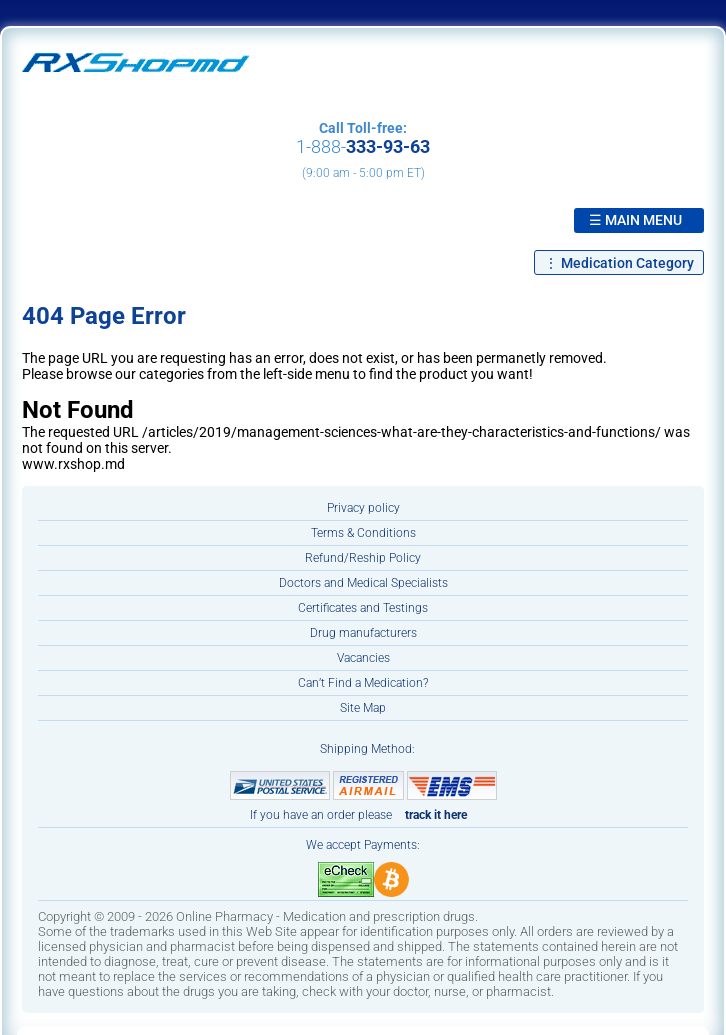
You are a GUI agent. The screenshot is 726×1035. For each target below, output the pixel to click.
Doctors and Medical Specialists (363, 583)
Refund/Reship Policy (363, 558)
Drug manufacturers (363, 633)
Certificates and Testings (363, 608)
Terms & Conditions (363, 533)
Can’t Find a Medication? (363, 683)
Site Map (363, 708)
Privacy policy (363, 508)
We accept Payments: (363, 845)
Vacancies (363, 658)
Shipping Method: (367, 749)
